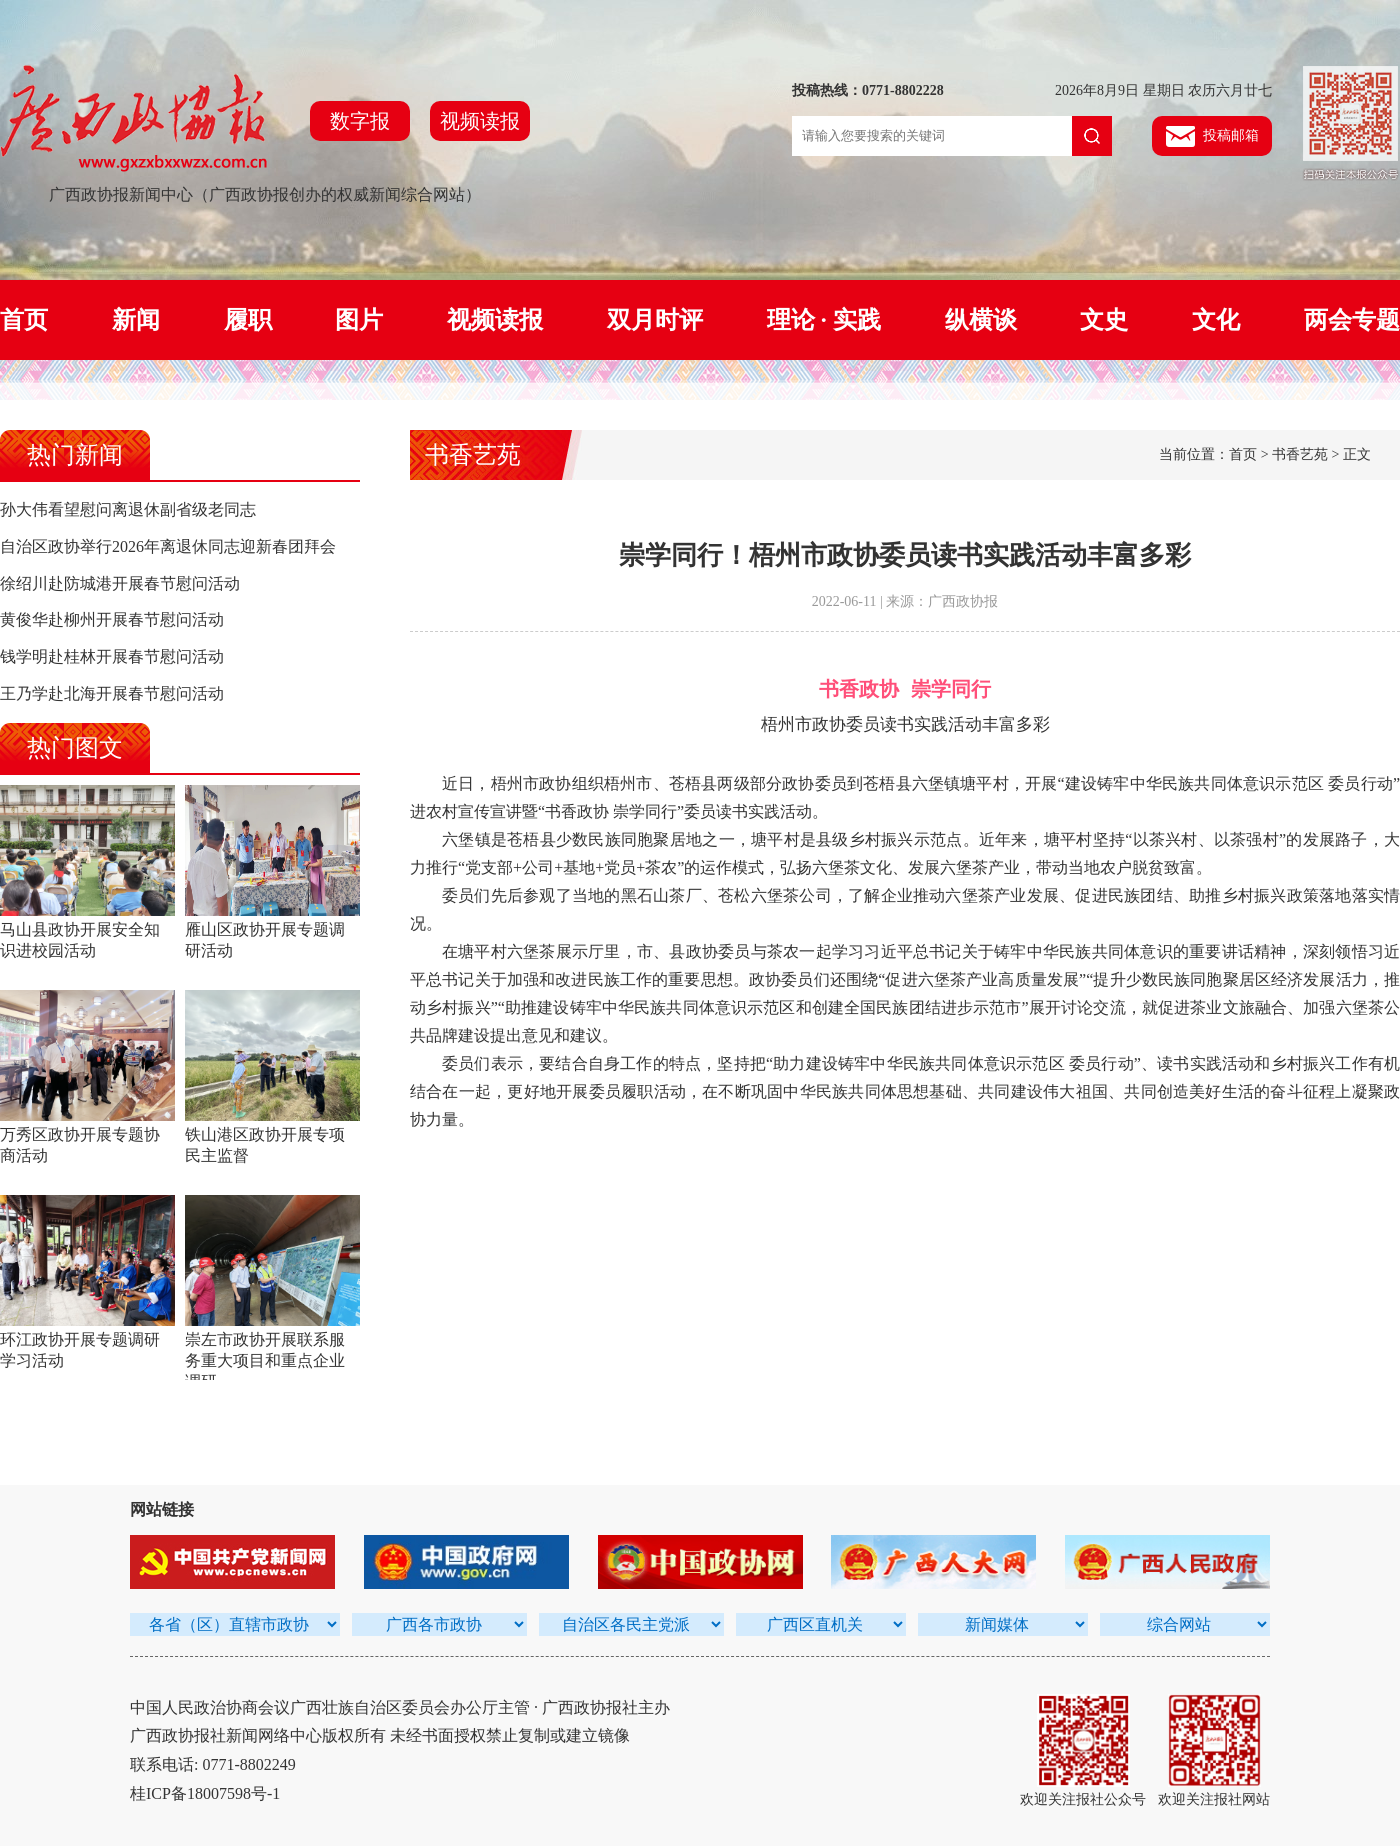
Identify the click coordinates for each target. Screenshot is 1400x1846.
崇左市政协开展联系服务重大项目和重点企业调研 (265, 1360)
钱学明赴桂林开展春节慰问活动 (112, 656)
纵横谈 (981, 320)
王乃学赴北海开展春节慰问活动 (112, 693)
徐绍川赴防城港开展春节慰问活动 (120, 583)
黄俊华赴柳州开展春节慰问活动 (112, 619)
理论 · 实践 (824, 320)
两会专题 (1352, 320)
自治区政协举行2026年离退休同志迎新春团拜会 (168, 546)
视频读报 (480, 121)
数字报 (360, 121)
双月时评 (655, 320)
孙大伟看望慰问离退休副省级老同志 (128, 509)
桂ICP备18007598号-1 (205, 1793)
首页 (24, 320)
